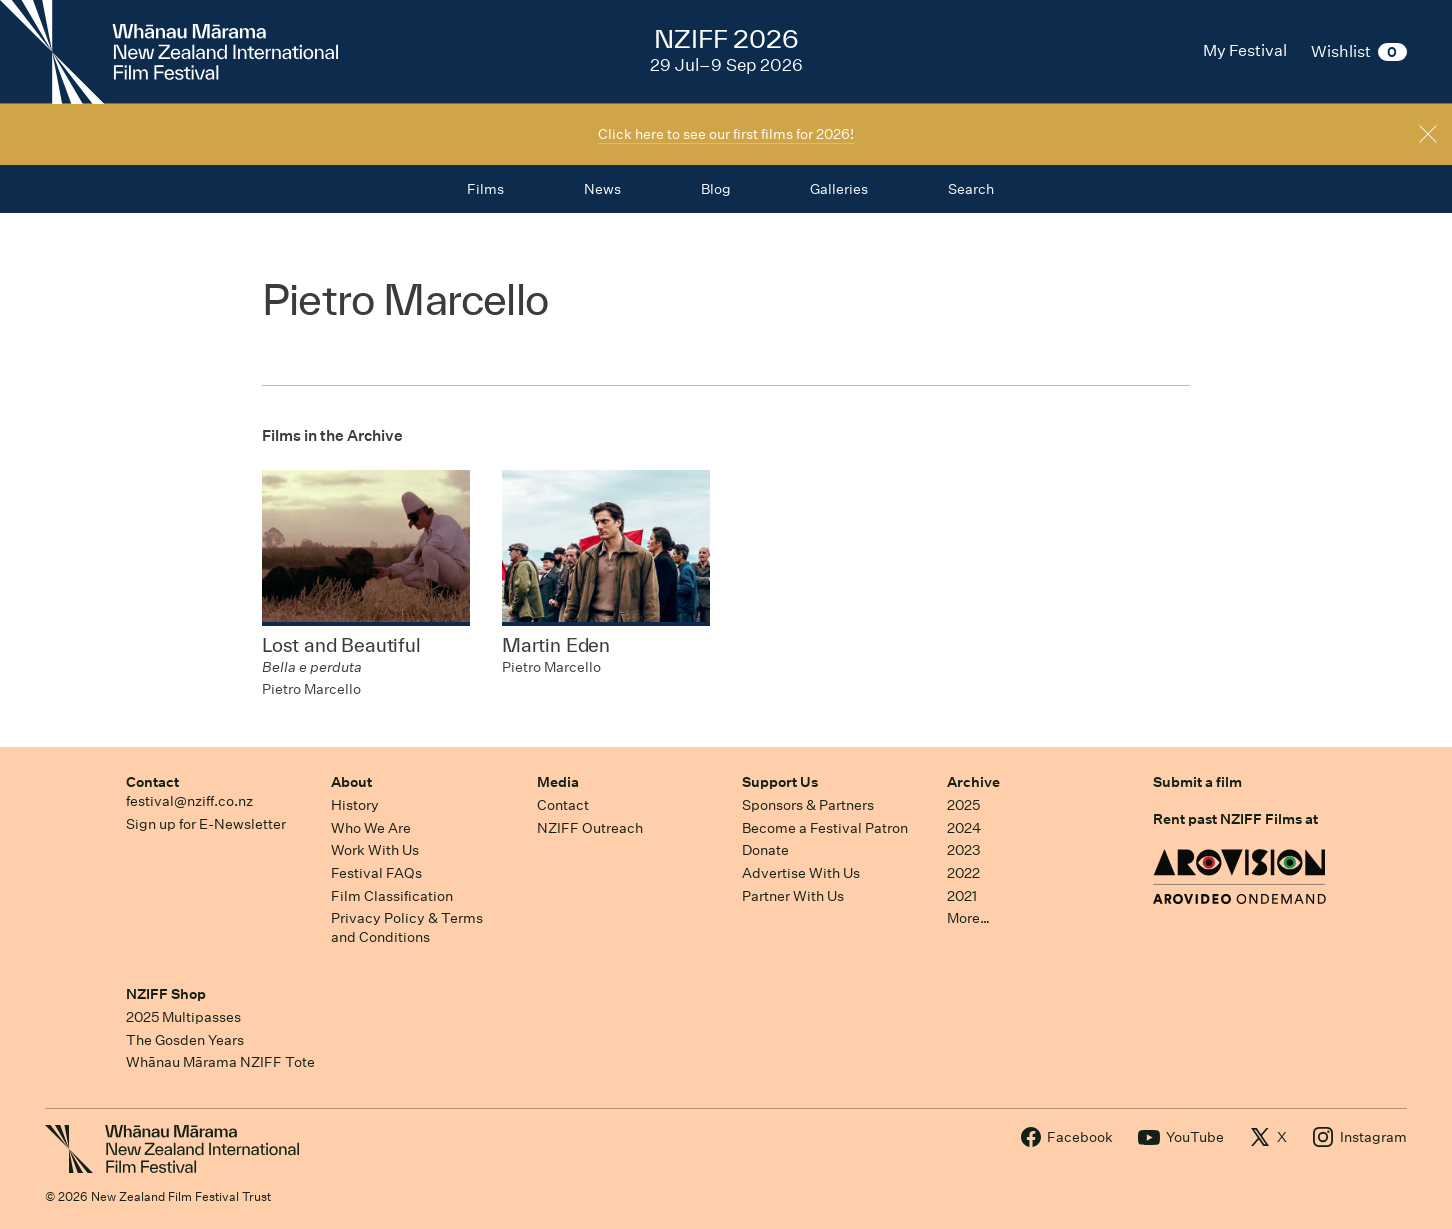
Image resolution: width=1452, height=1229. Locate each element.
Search (971, 189)
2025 (963, 805)
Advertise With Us (801, 873)
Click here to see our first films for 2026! (726, 134)
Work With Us (375, 850)
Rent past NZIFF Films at (1235, 819)
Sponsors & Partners (808, 805)
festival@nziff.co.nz (189, 801)
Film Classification (392, 896)
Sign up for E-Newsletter (206, 824)
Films (485, 189)
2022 (963, 873)
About (351, 782)
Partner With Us (793, 896)
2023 (964, 850)
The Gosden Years (185, 1040)
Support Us (780, 782)
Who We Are (371, 828)
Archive (973, 782)
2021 (962, 896)
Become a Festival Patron (825, 828)
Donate (765, 850)
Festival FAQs (376, 873)
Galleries (839, 189)
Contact (152, 782)
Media (558, 782)
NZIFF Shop (166, 994)
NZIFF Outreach (590, 828)
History (355, 805)
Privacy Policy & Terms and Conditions (407, 927)
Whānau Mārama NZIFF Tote (220, 1062)
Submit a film (1197, 782)
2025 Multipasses (183, 1017)
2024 (964, 828)
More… (968, 918)
